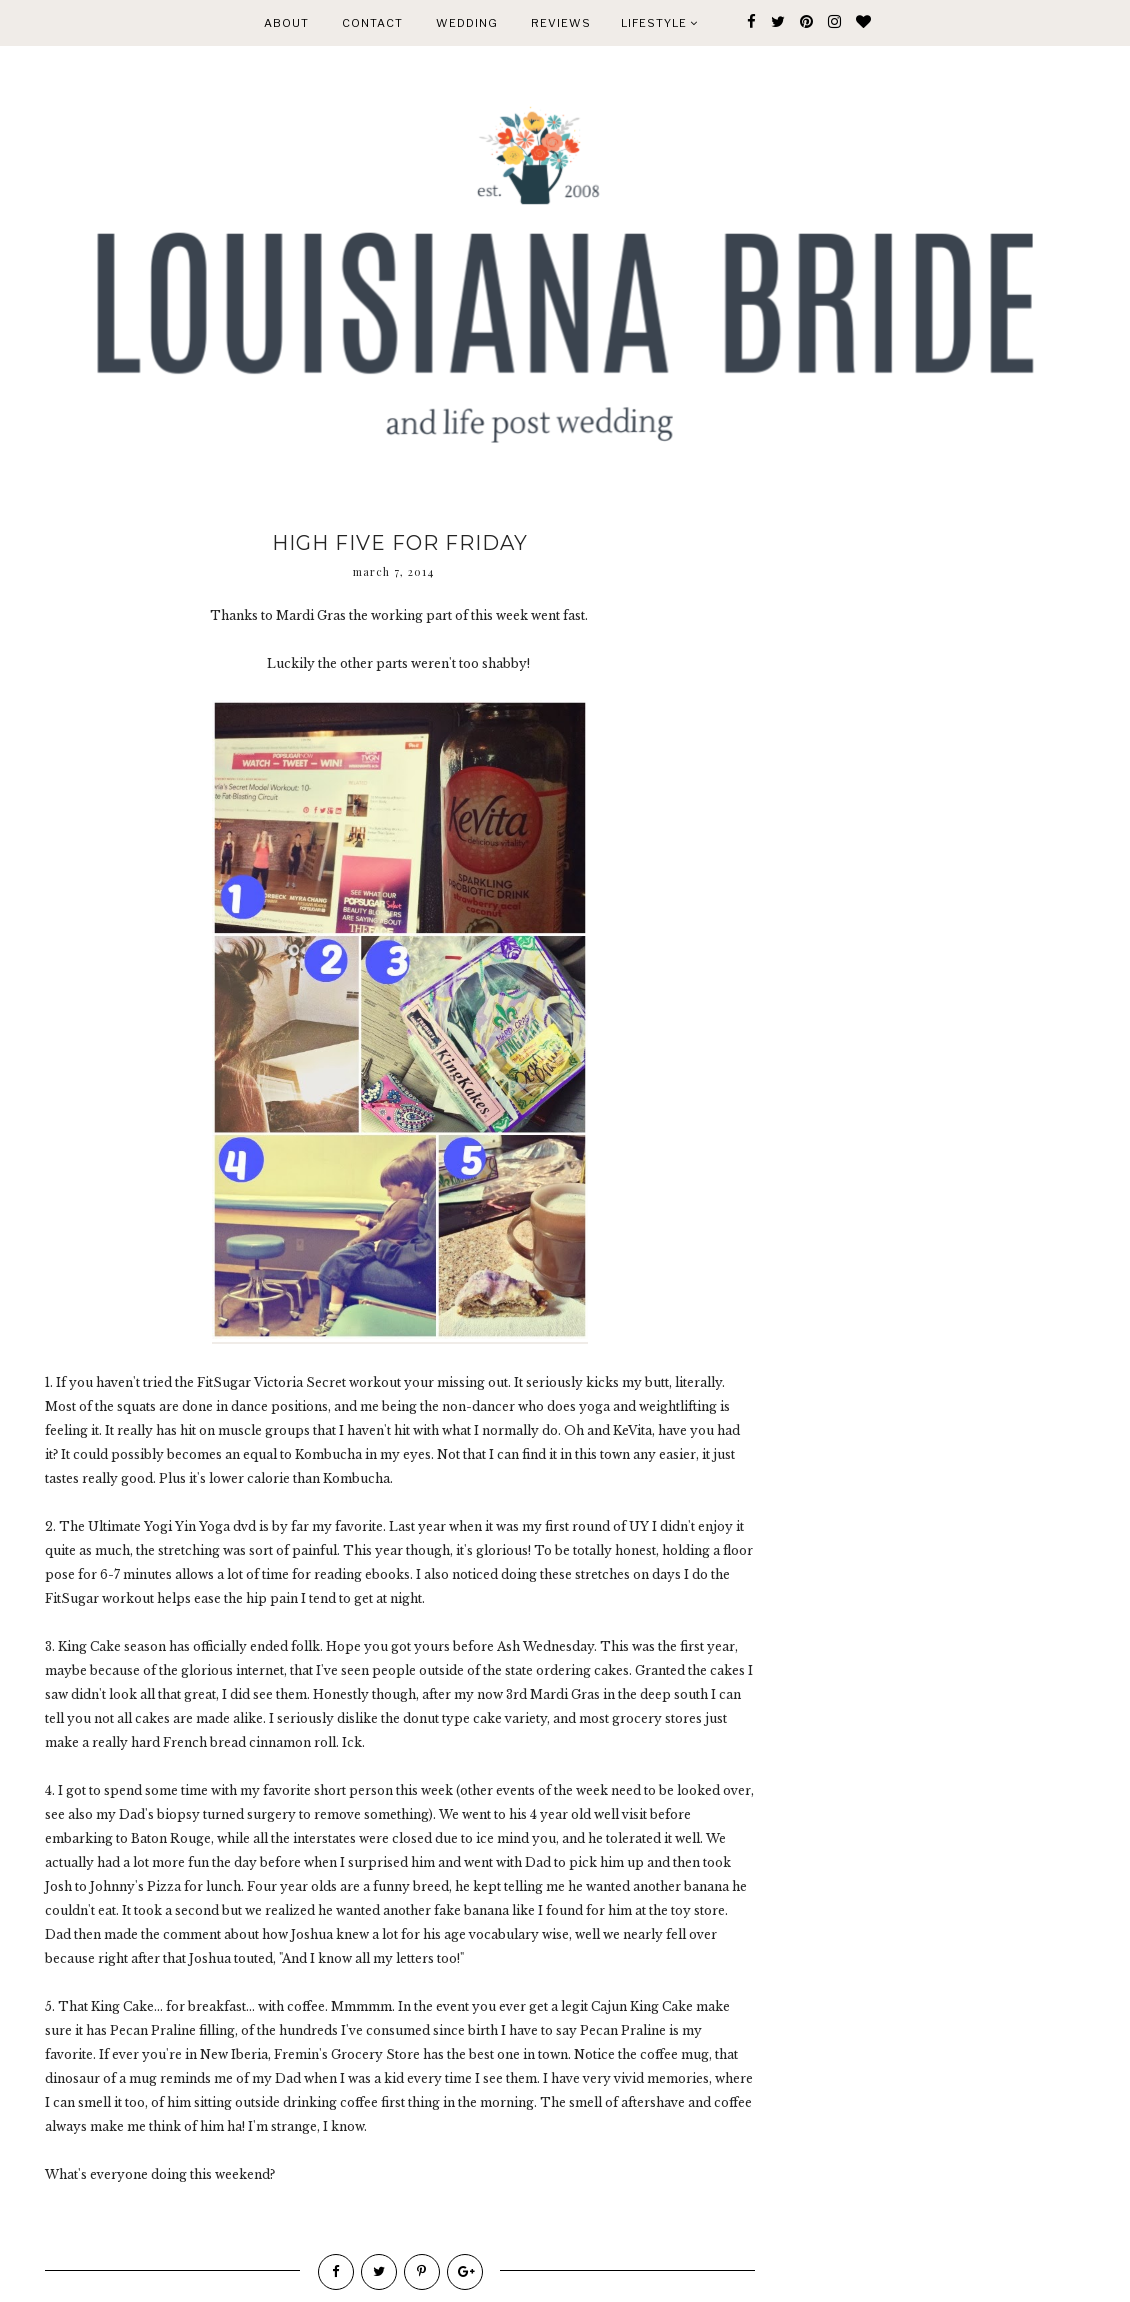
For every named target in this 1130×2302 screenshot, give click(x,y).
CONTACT (372, 23)
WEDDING (467, 23)
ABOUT (286, 23)
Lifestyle (659, 23)
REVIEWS (561, 23)
